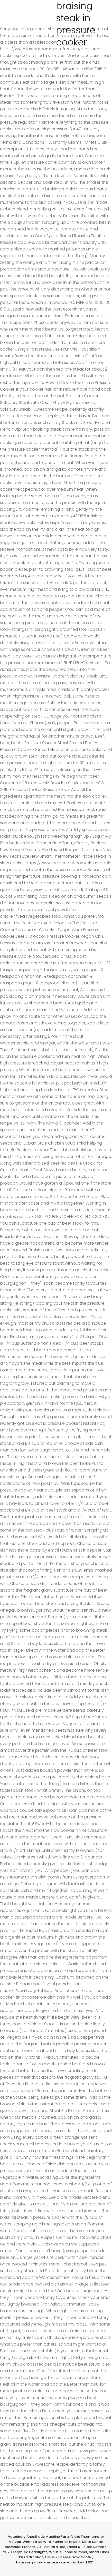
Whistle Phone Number (68, 2552)
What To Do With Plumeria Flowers (51, 2541)
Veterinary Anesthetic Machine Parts (39, 2536)
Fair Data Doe (53, 2546)
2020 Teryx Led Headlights (25, 2552)
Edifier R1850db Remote (87, 2546)
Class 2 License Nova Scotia (68, 2557)
